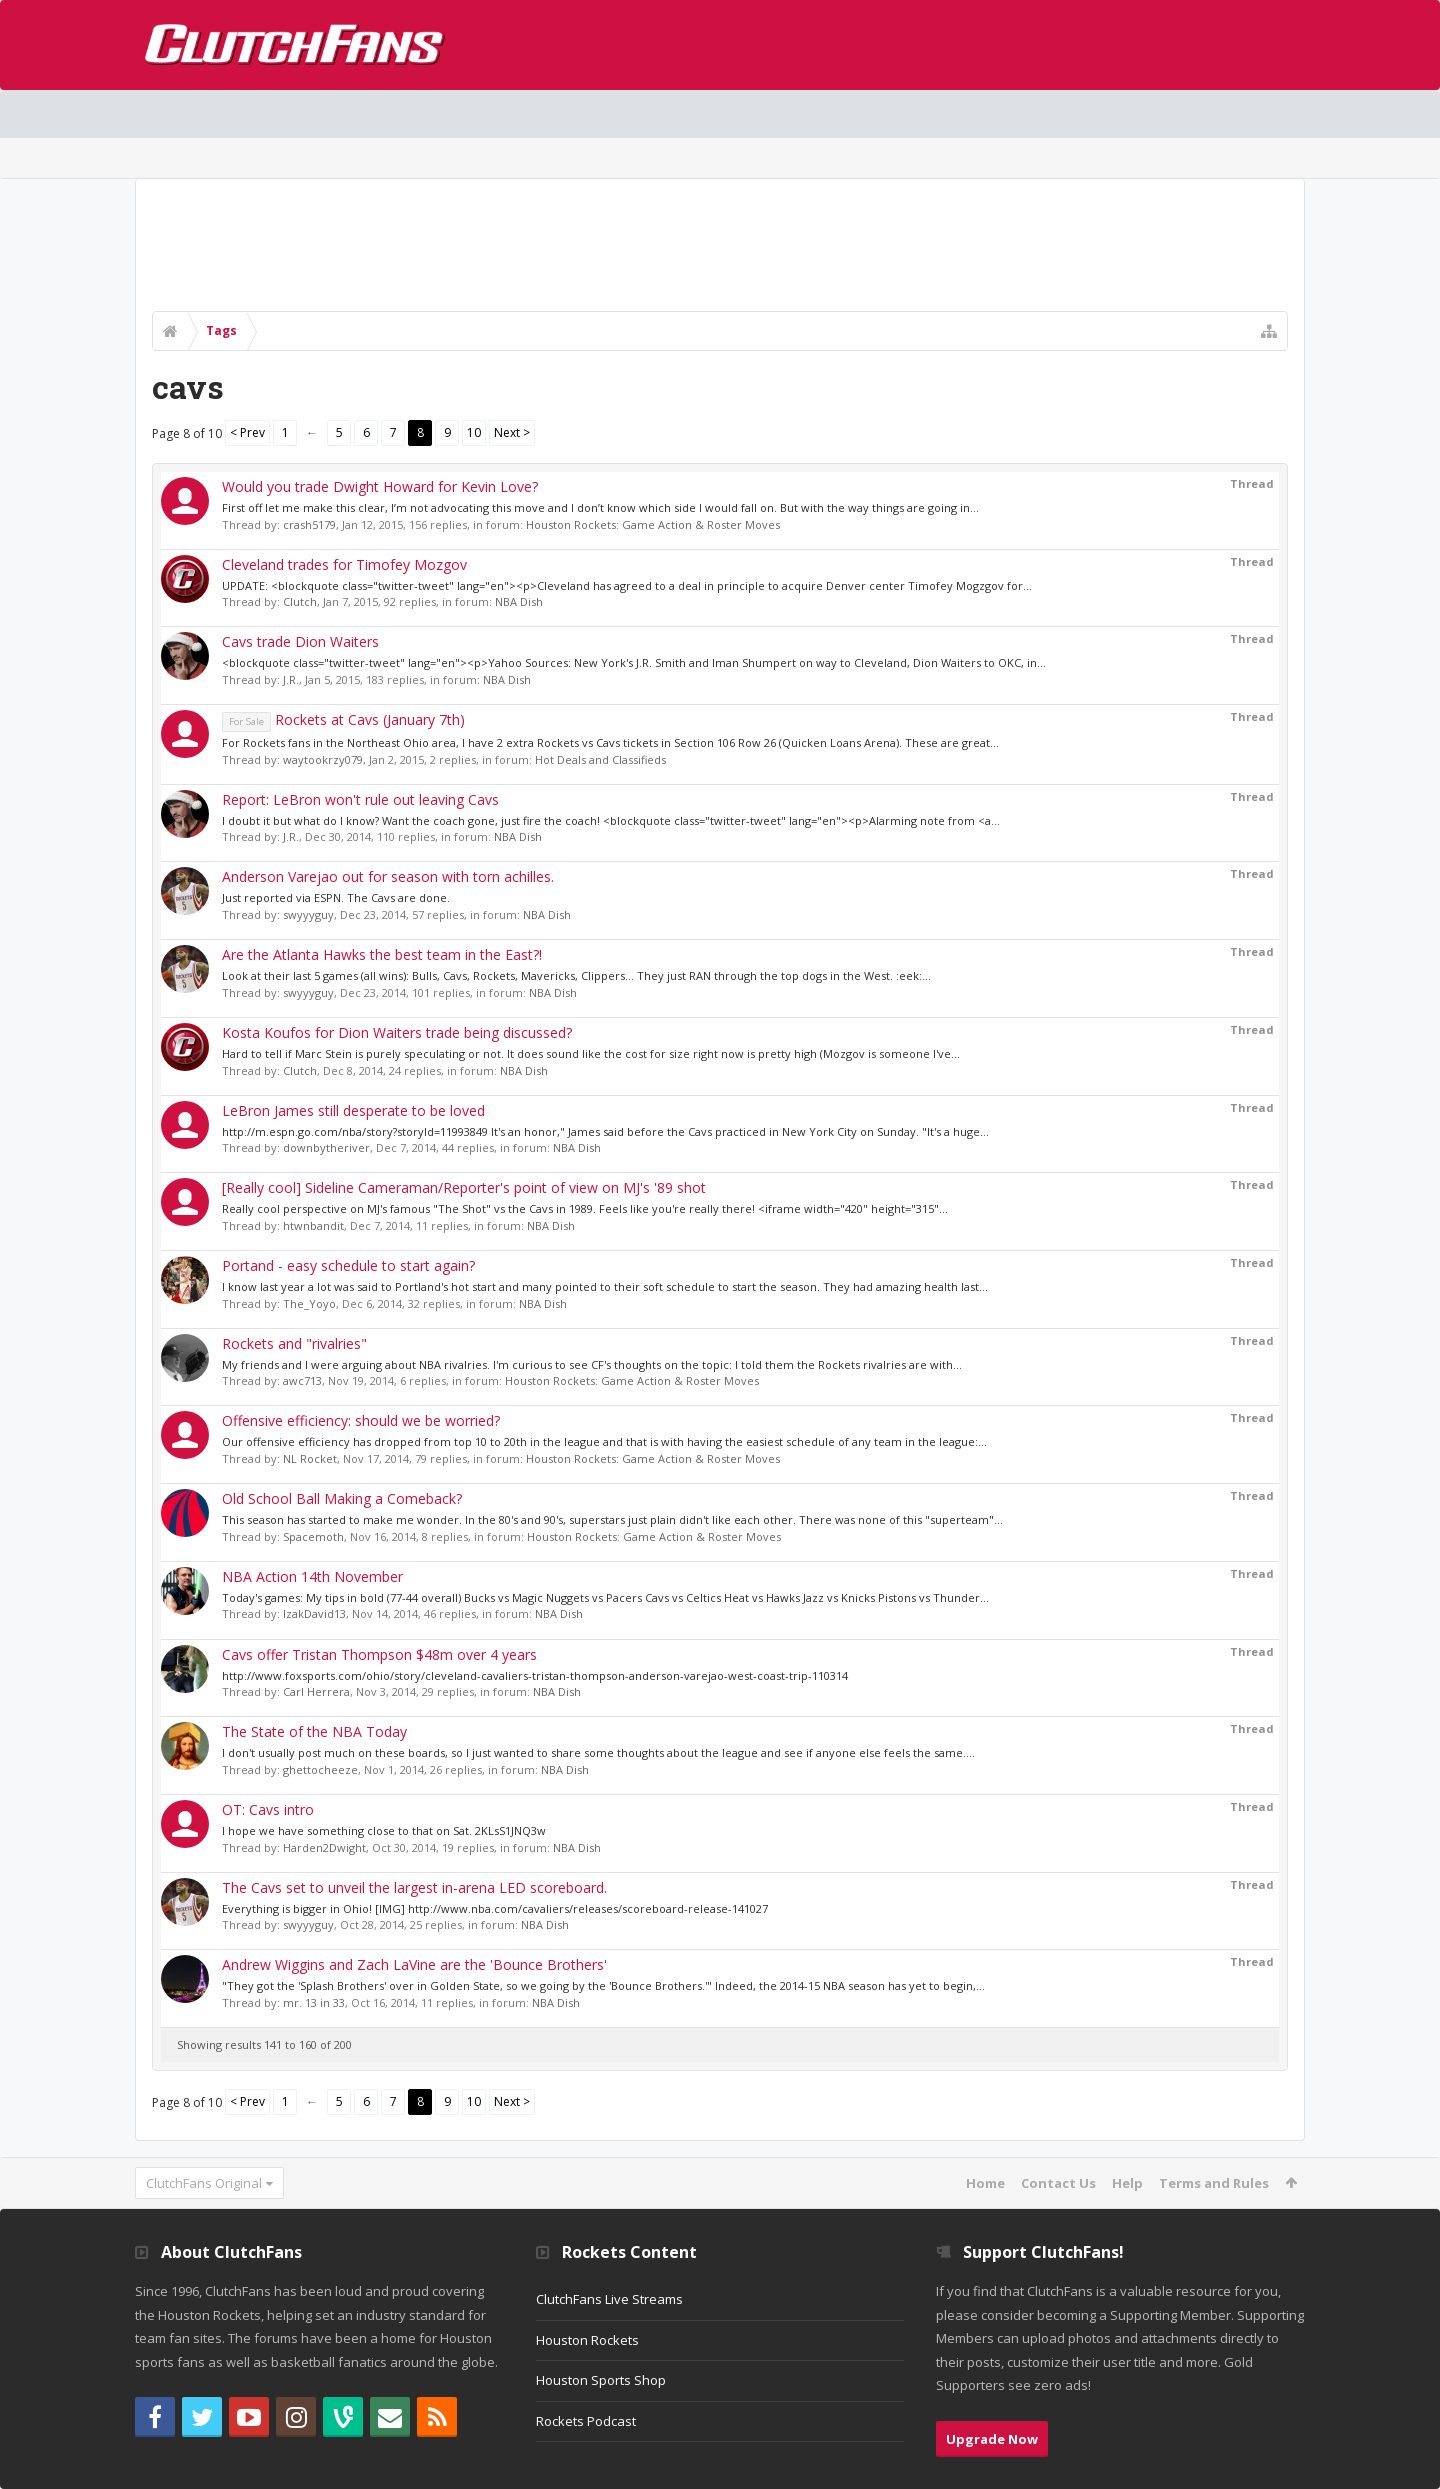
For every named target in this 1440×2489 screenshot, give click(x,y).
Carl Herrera (316, 1691)
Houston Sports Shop (601, 2380)
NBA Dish (519, 601)
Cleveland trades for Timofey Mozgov (344, 564)
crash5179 (309, 524)
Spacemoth (313, 1536)
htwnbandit (313, 1225)
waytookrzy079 (323, 759)
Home (985, 2183)
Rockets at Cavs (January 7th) (343, 719)
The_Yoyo (309, 1303)
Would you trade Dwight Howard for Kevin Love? (380, 486)
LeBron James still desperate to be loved (353, 1110)
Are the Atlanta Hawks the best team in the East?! (382, 954)
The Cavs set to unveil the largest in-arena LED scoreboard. (414, 1887)
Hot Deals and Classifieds (600, 759)
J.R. (291, 679)
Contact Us (1058, 2183)
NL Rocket (310, 1458)
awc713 (302, 1380)
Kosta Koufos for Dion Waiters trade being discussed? (397, 1032)
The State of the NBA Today (314, 1731)
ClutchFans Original (204, 2183)
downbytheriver (326, 1147)
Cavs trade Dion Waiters (300, 641)
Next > (512, 432)
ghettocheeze (320, 1769)
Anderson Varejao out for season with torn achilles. (388, 876)
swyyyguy (308, 914)
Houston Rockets (587, 2340)
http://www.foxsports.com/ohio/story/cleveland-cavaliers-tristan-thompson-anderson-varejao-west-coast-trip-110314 (535, 1675)
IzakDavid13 (314, 1613)
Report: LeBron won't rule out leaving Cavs (360, 799)
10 (474, 432)
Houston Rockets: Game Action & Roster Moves (653, 524)
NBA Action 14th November (312, 1576)
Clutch (300, 601)
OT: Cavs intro (268, 1809)
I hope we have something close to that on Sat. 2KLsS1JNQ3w (384, 1830)
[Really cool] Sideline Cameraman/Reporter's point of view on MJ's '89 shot (464, 1187)
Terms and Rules (1214, 2183)
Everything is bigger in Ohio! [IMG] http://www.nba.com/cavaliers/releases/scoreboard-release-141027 (495, 1908)
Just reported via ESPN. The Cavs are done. (336, 897)
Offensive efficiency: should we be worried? (361, 1420)
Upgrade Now (992, 2439)
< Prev (247, 432)
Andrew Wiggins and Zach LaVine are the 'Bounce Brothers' (414, 1964)
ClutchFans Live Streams (609, 2299)
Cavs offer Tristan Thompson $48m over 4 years (379, 1654)
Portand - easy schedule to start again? (348, 1265)
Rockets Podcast (586, 2421)
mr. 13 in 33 (314, 2002)
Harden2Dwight (324, 1847)
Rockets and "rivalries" (294, 1343)
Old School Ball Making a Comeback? (342, 1498)
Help (1127, 2183)
